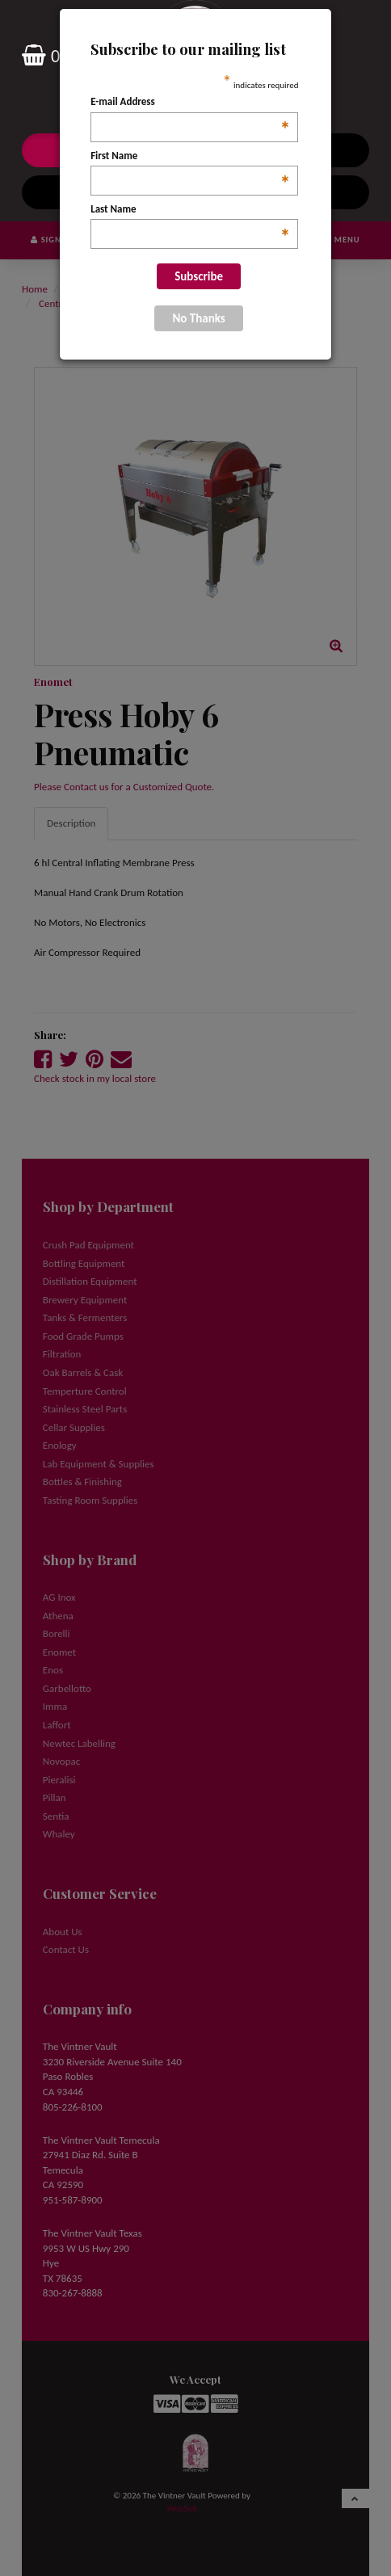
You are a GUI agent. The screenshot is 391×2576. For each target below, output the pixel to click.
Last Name (190, 210)
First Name (190, 156)
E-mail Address (190, 102)
